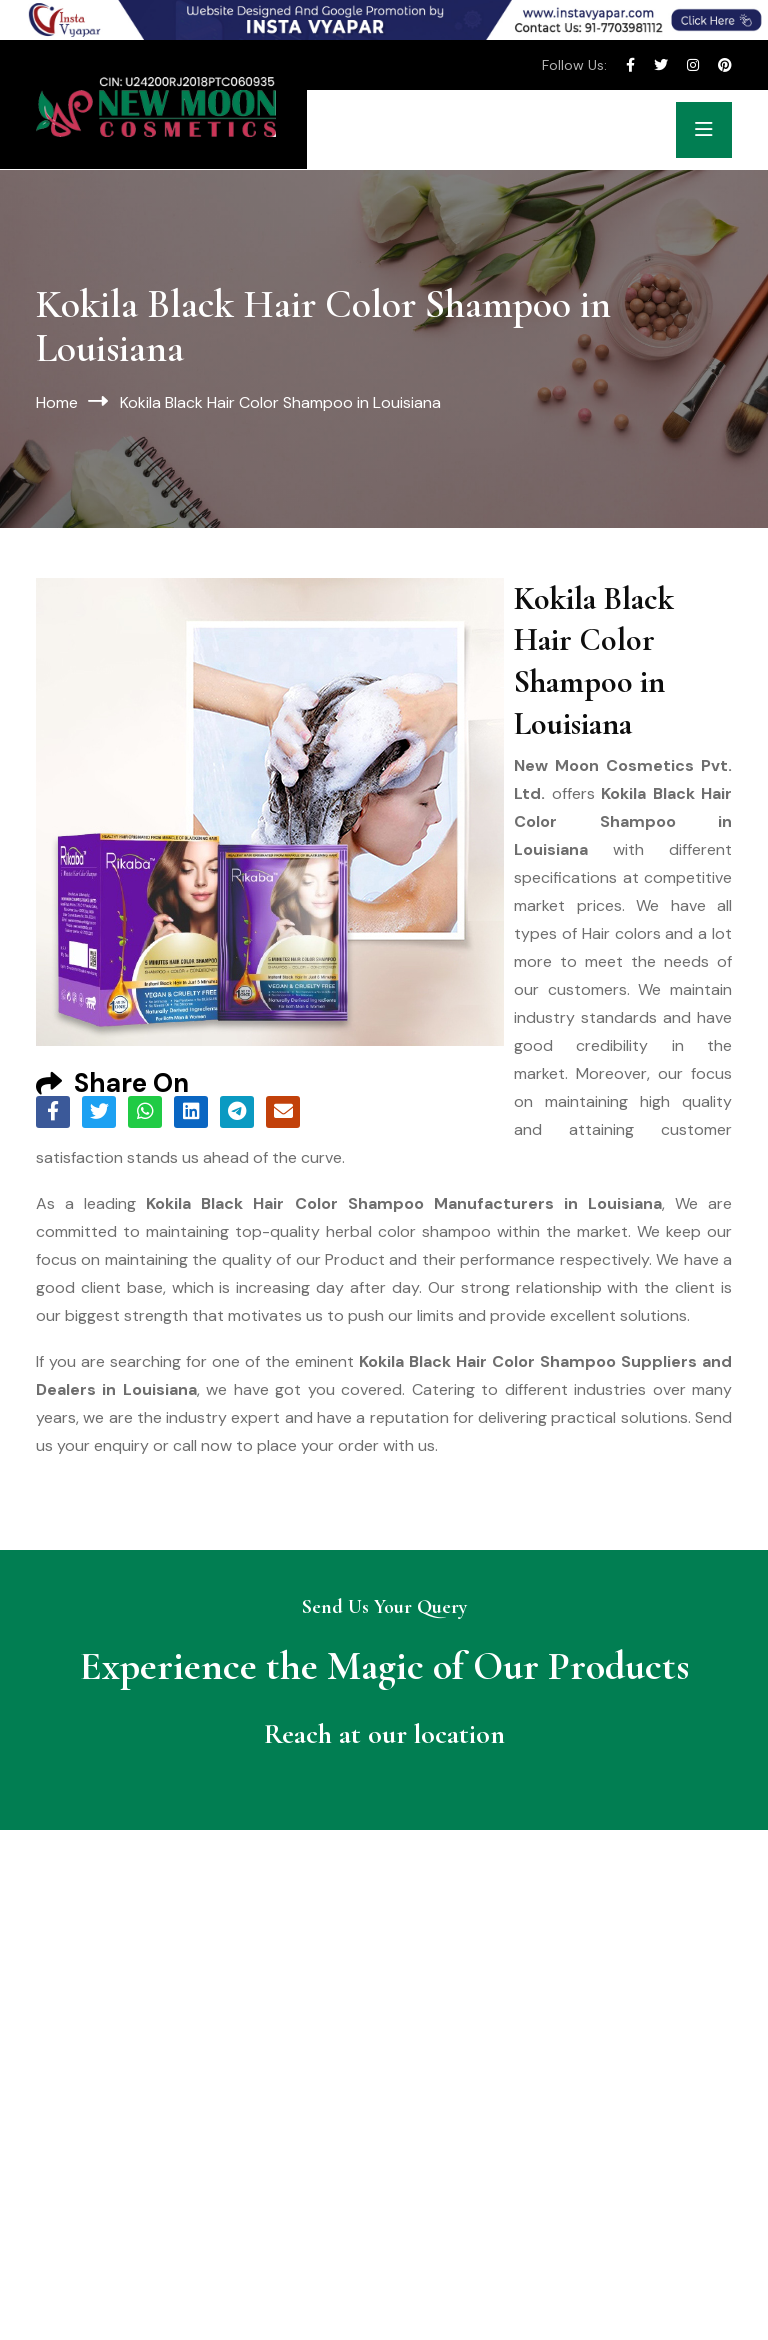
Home (57, 402)
